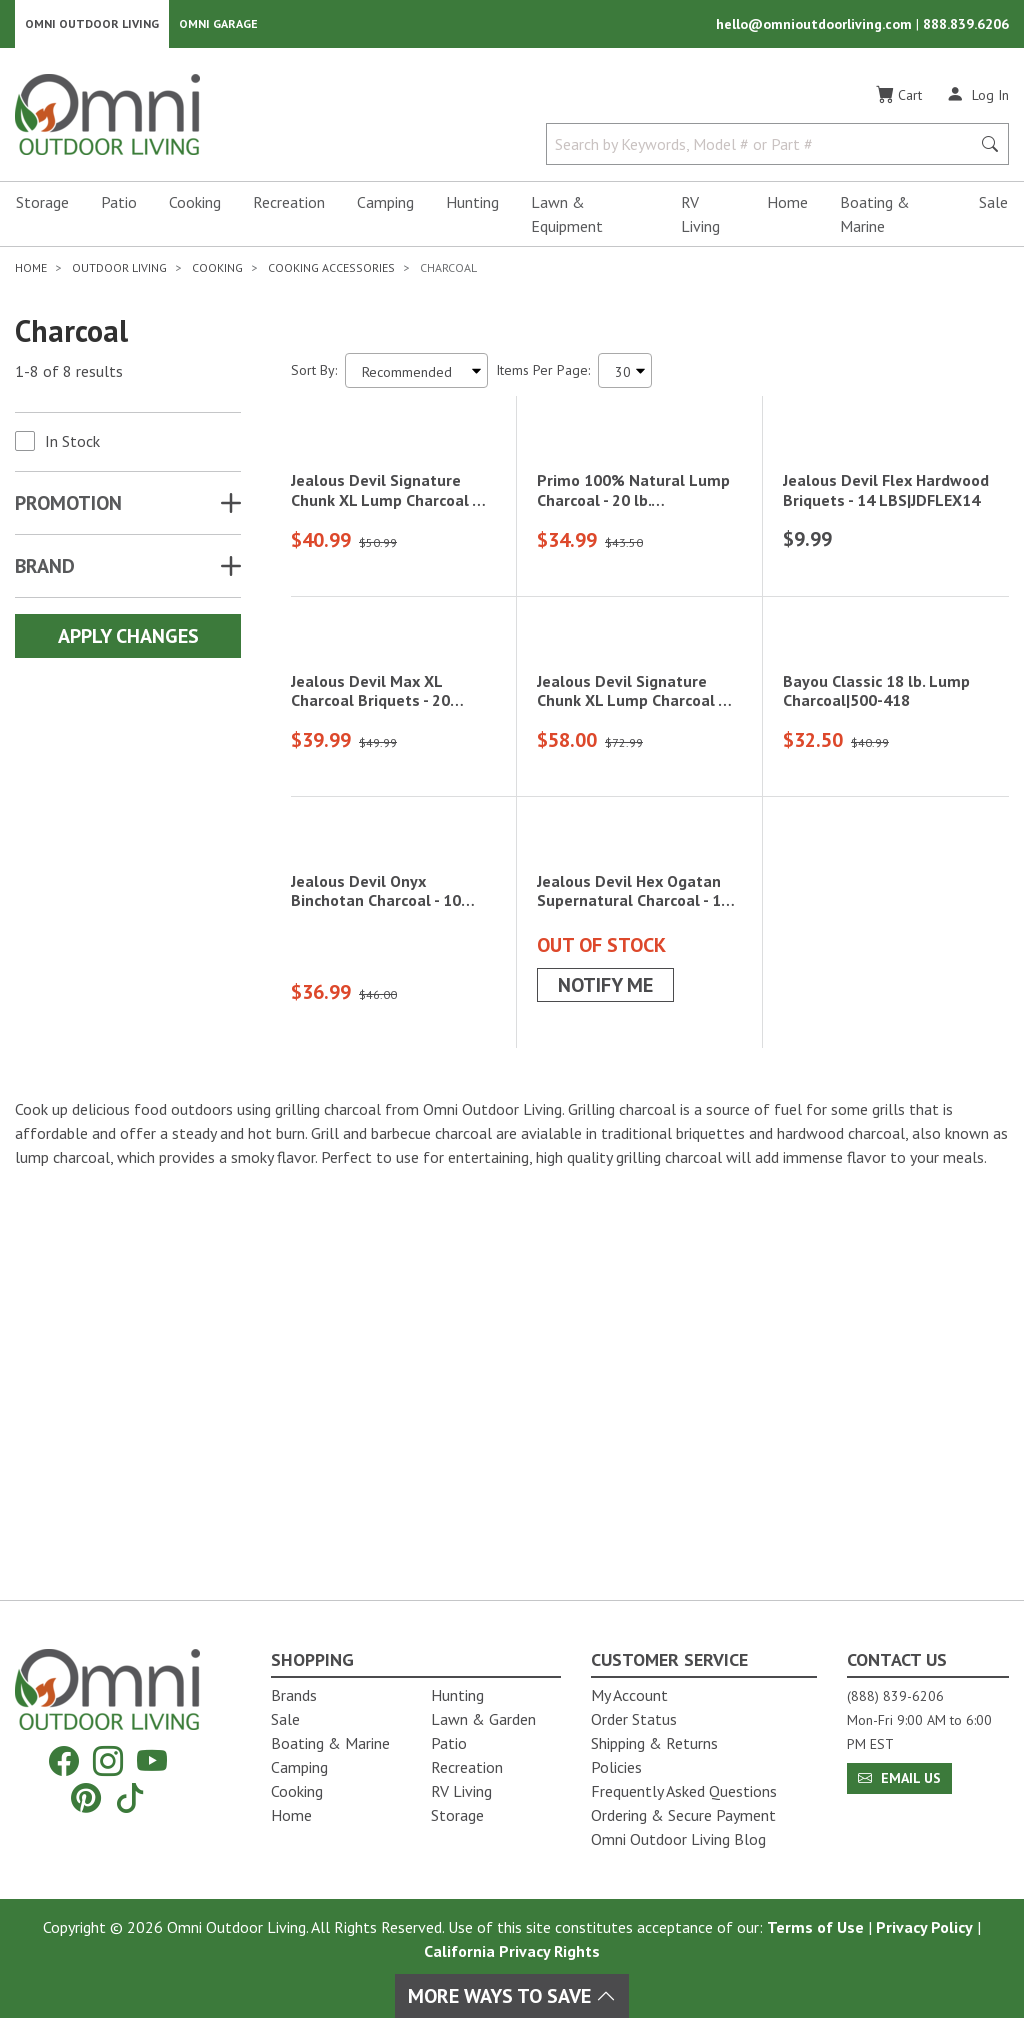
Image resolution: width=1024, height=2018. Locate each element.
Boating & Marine (875, 218)
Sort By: (314, 374)
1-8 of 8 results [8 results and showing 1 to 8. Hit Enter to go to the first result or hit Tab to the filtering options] (69, 375)
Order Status (634, 1719)
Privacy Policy (924, 1927)
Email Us (899, 1778)
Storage (42, 206)
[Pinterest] (86, 1797)
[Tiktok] (130, 1797)
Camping (385, 206)
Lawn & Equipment (567, 218)
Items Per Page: (543, 374)
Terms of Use (815, 1927)
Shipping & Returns (654, 1743)
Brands (294, 1695)
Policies (616, 1767)
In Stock (72, 445)
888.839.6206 (966, 26)
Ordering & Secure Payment (683, 1815)
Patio (119, 206)
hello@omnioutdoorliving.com (816, 26)
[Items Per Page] (625, 374)
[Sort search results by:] (416, 374)
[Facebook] (64, 1761)
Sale (993, 206)
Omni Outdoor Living (92, 25)
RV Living (700, 218)
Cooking (195, 206)
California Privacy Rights (512, 1951)
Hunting (472, 206)
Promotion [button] (68, 507)
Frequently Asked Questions (684, 1791)
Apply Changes (128, 640)
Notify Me (605, 1392)
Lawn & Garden (483, 1719)
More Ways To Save (512, 1996)
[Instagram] (108, 1761)
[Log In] (977, 98)
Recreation (289, 206)
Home (787, 206)
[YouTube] (152, 1761)
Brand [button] (45, 570)
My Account (629, 1695)
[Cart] (899, 99)
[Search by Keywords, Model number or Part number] (764, 148)
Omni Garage (218, 25)
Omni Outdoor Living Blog (678, 1839)
